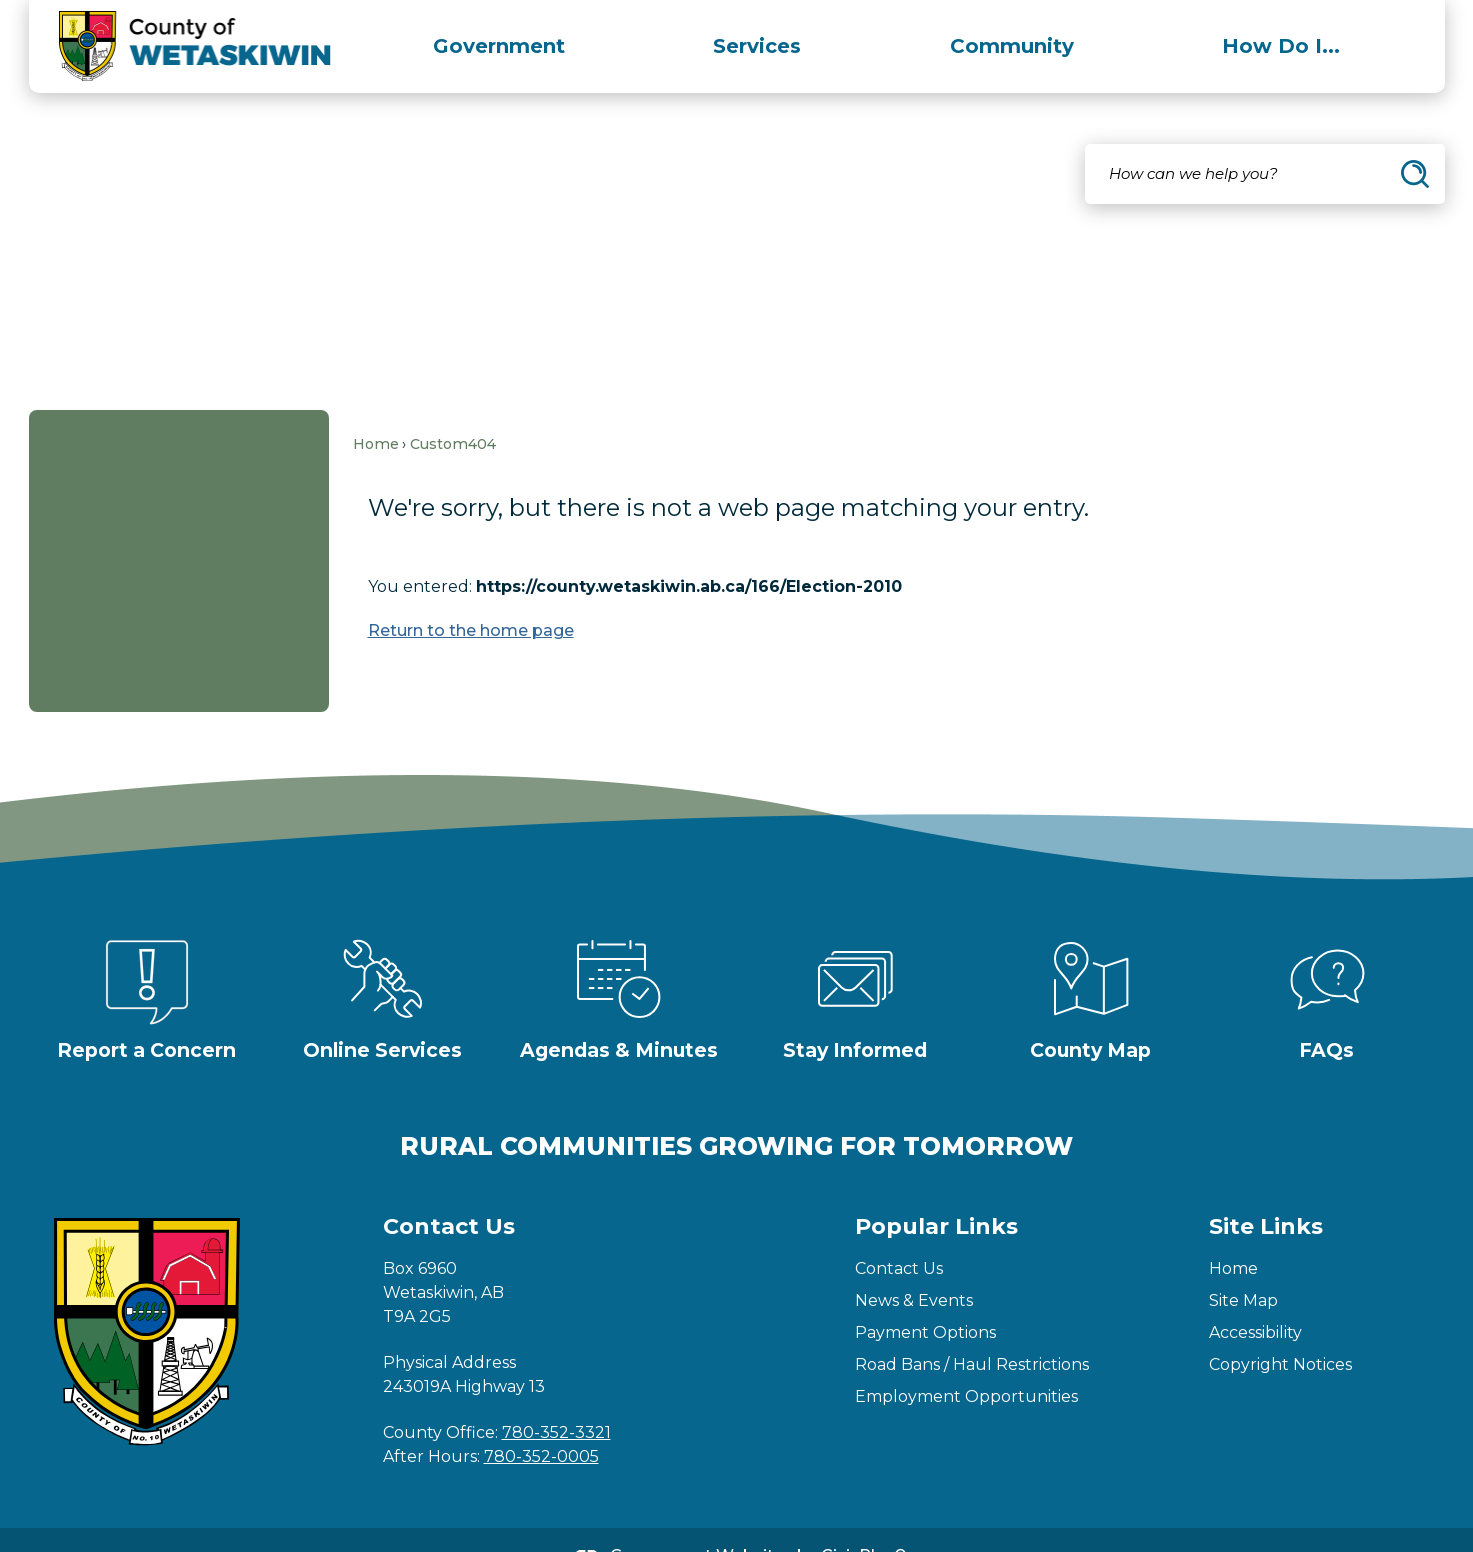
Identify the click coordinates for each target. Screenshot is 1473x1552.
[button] (1415, 140)
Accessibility (1255, 1298)
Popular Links (936, 1192)
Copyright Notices (1280, 1330)
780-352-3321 (556, 1398)
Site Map (1243, 1266)
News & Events (914, 1266)
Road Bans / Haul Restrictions (972, 1330)
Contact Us (899, 1234)
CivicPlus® (864, 1521)
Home (376, 410)
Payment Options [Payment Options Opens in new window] (925, 1298)
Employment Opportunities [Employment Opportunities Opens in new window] (966, 1362)
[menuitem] (499, 46)
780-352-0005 (541, 1422)
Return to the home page (471, 596)
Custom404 (453, 410)
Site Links (1266, 1192)
